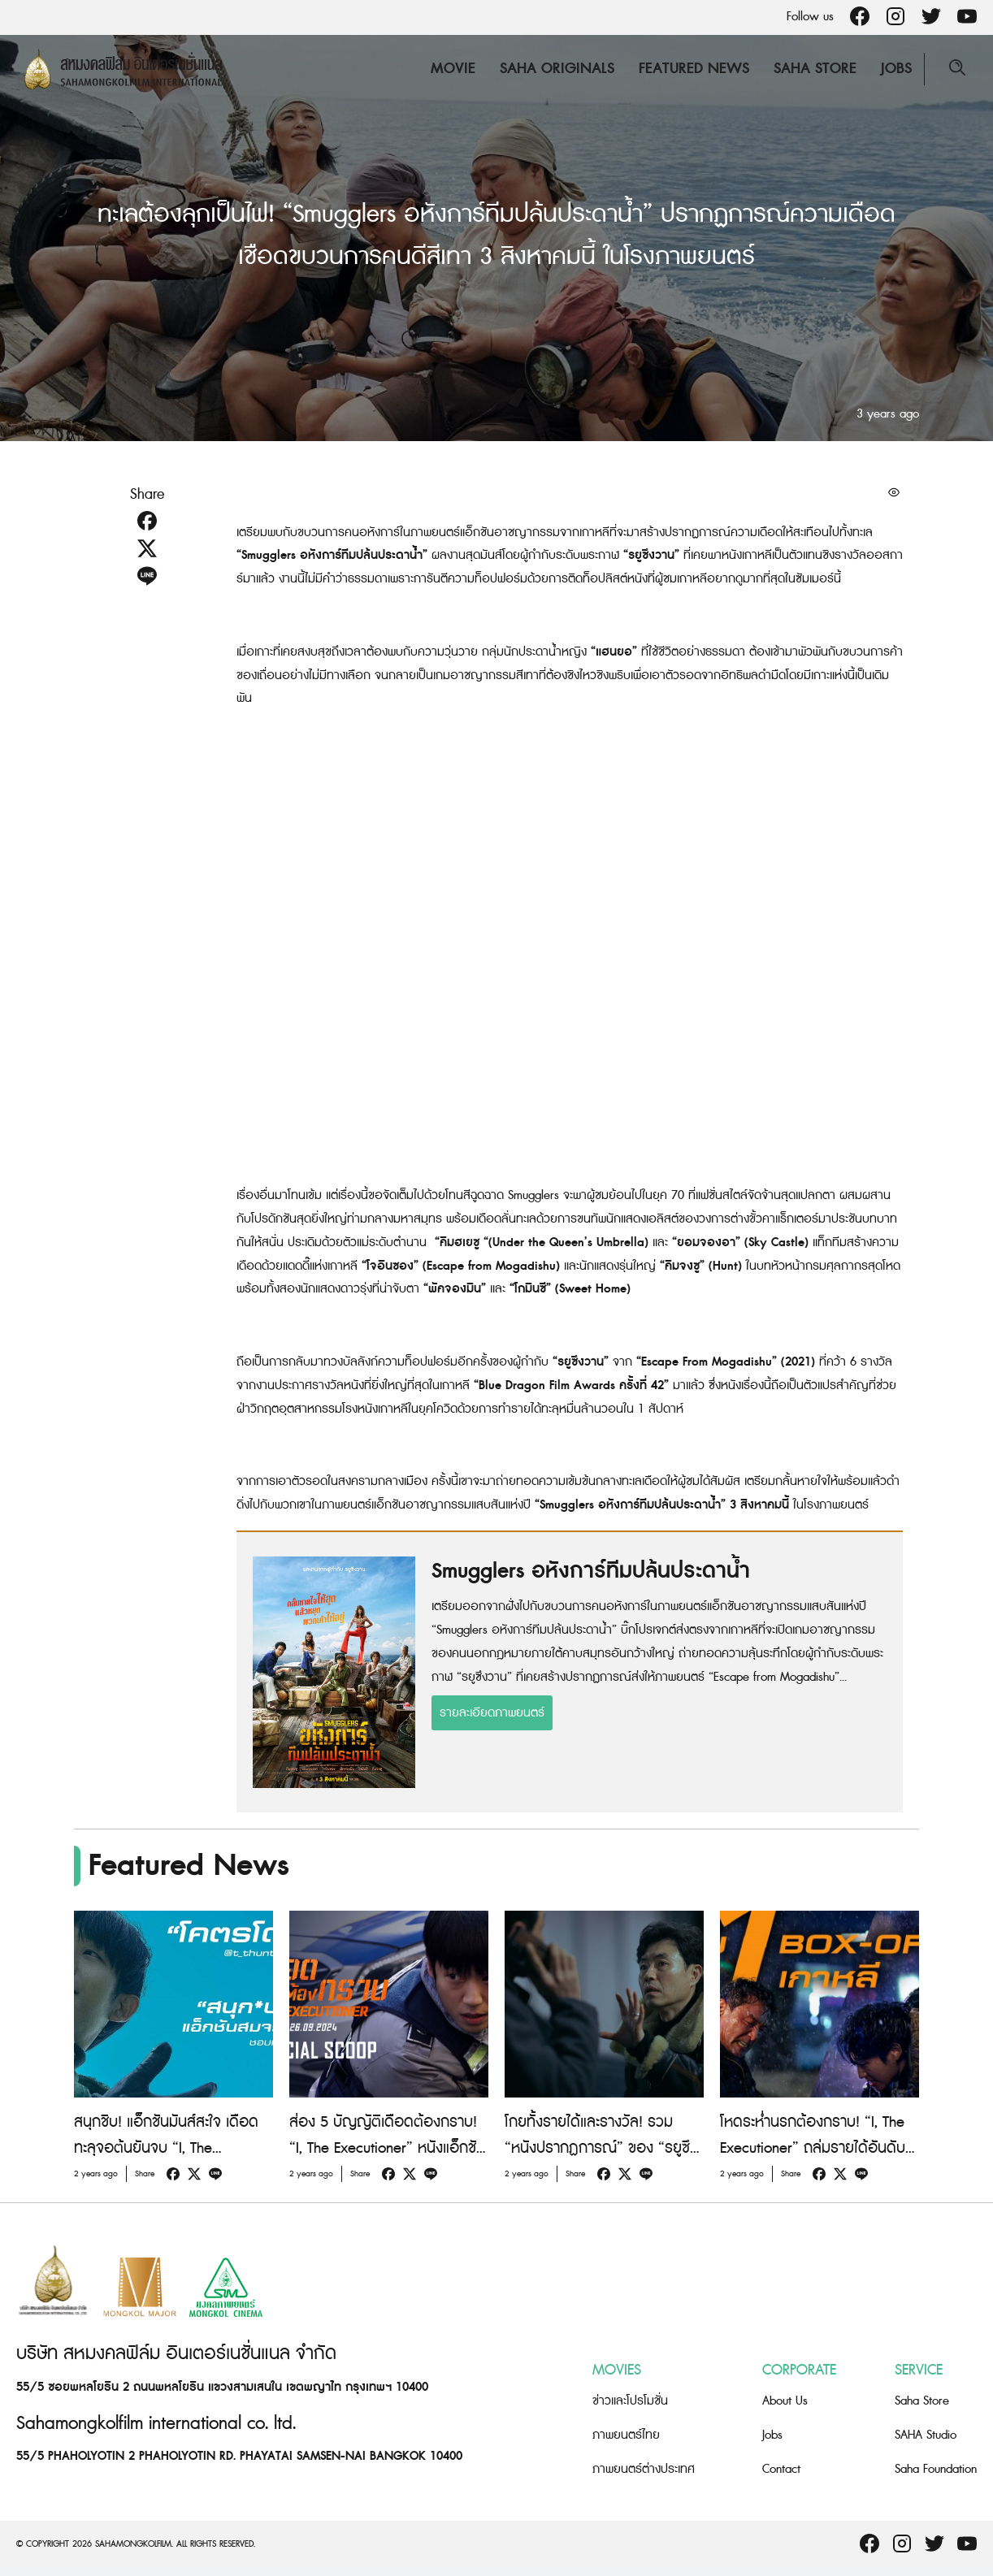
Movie (453, 68)
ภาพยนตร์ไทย (626, 2435)
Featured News (694, 68)
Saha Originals (557, 68)
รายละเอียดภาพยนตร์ (492, 1713)
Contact (781, 2469)
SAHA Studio (925, 2435)
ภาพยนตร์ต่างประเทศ (643, 2469)
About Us (785, 2401)
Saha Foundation (936, 2469)
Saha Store (815, 68)
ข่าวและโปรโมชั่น (630, 2401)
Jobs (896, 68)
